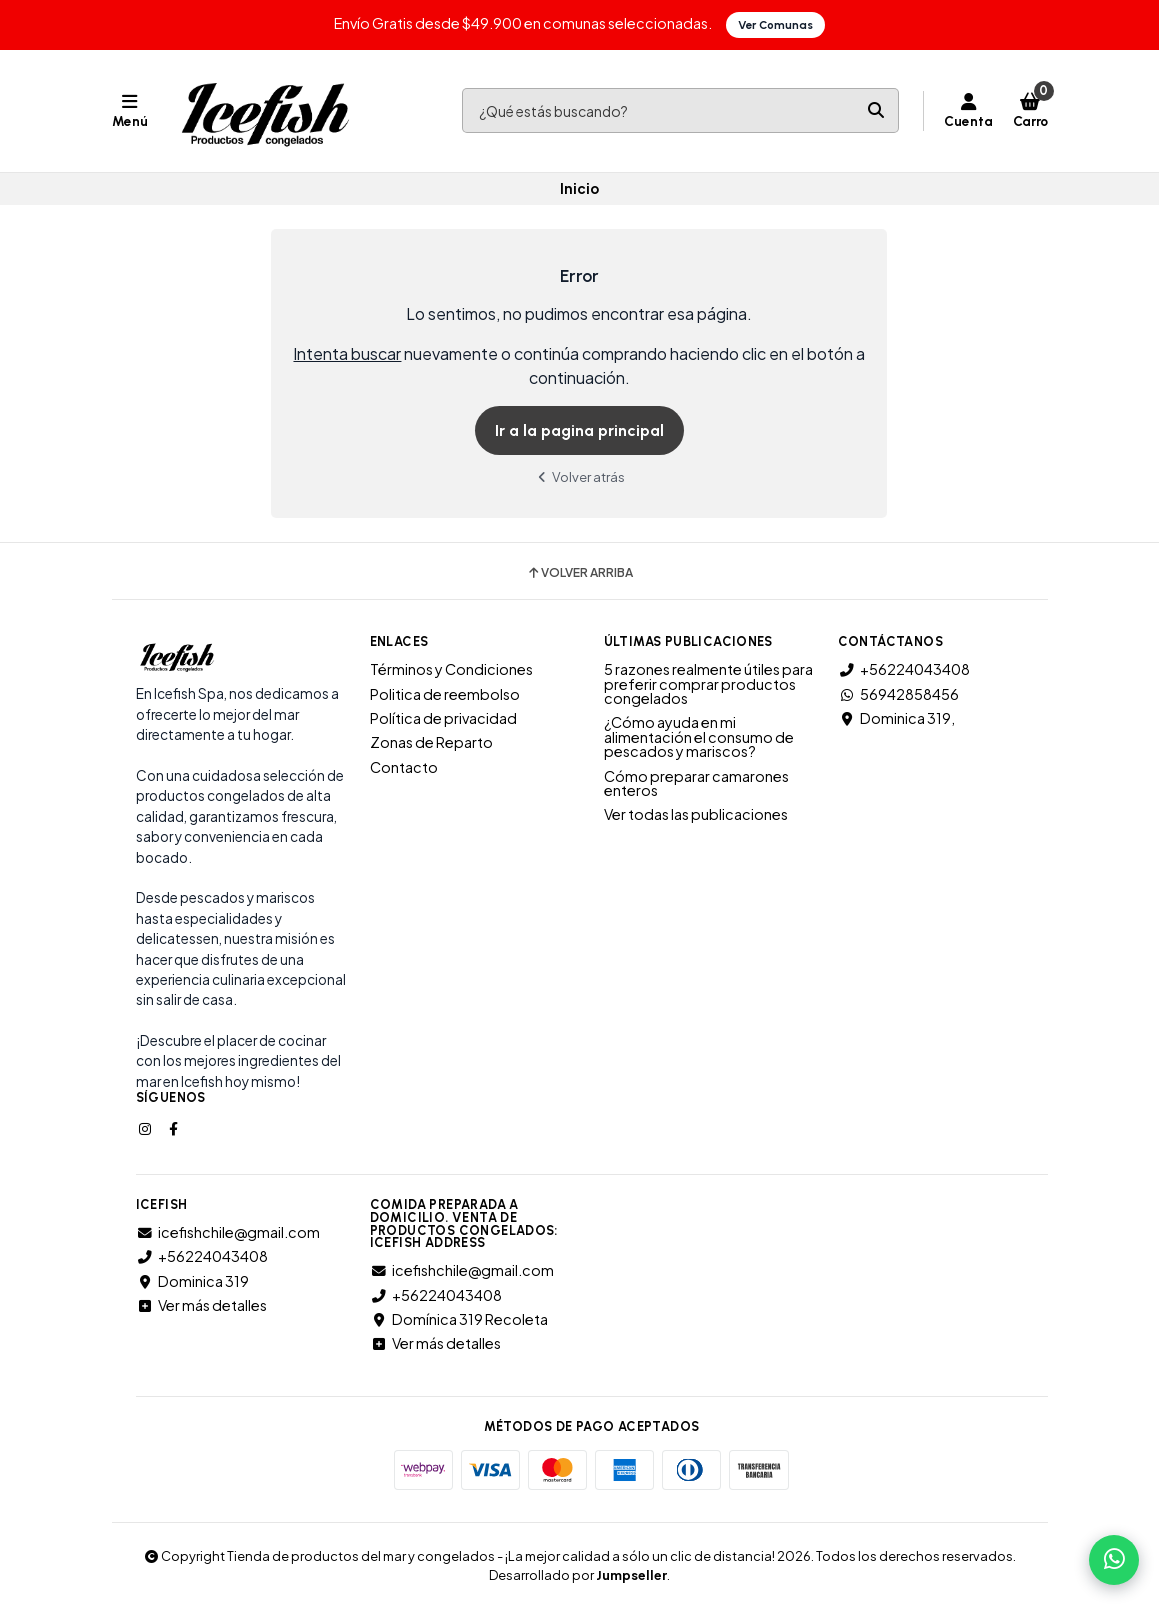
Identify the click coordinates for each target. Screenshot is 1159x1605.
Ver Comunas (775, 25)
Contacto (404, 767)
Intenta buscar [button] (347, 353)
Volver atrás (580, 476)
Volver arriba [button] (579, 573)
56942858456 (898, 693)
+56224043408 (904, 669)
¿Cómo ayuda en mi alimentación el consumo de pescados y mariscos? (699, 736)
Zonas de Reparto (431, 742)
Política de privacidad (443, 718)
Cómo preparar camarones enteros (696, 782)
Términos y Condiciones (451, 669)
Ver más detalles (201, 1305)
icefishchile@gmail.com (228, 1232)
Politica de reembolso (445, 693)
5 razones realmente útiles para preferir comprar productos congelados (708, 683)
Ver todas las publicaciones (696, 814)
